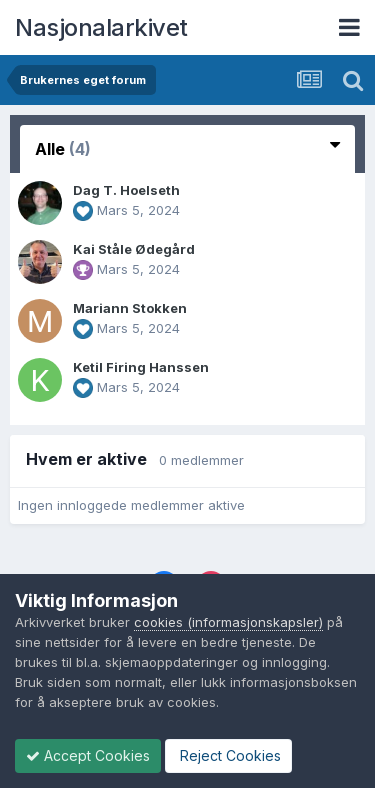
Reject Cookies (228, 755)
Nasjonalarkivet (101, 27)
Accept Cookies (88, 755)
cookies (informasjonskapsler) (228, 622)
